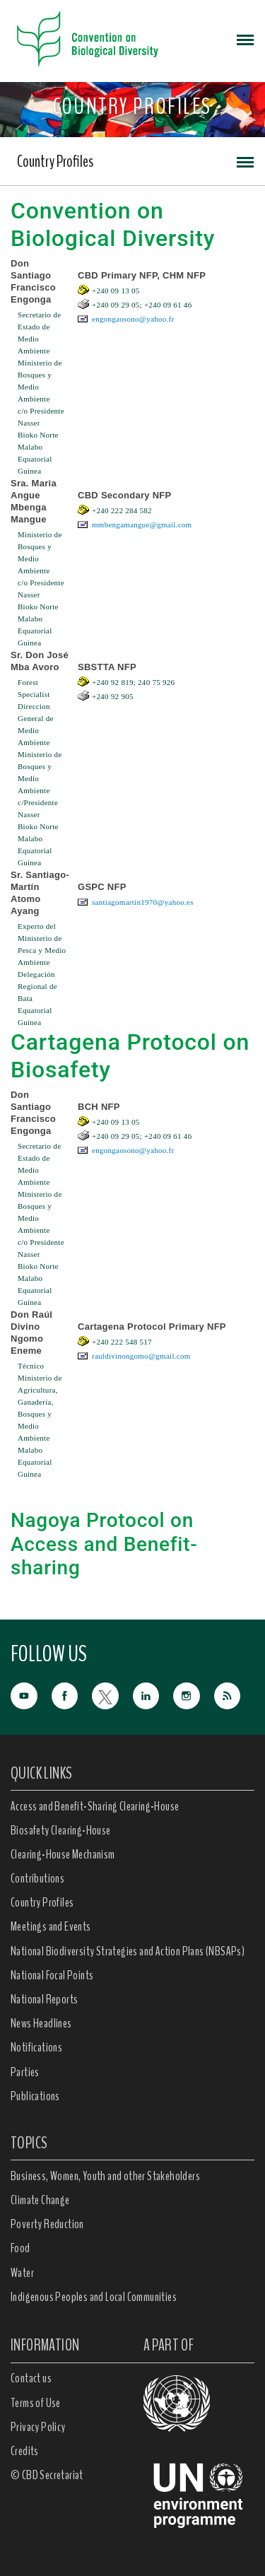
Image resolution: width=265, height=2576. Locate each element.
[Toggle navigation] (245, 39)
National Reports (44, 1999)
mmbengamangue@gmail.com (142, 524)
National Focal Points (52, 1975)
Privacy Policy (38, 2426)
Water (22, 2272)
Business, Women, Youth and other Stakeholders (105, 2175)
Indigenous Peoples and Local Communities (94, 2296)
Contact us (31, 2378)
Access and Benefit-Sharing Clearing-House (95, 1806)
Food (20, 2248)
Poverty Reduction (47, 2223)
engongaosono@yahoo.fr (133, 319)
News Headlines (41, 2023)
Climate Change (40, 2199)
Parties (25, 2071)
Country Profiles (55, 161)
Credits (25, 2450)
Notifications (36, 2047)
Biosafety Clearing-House (61, 1830)
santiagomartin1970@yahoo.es (143, 902)
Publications (35, 2096)
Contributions (37, 1878)
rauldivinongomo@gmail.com (141, 1356)
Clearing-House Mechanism (63, 1854)
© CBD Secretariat (47, 2474)
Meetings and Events (51, 1926)
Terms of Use (36, 2402)
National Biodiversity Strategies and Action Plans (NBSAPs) (128, 1951)
